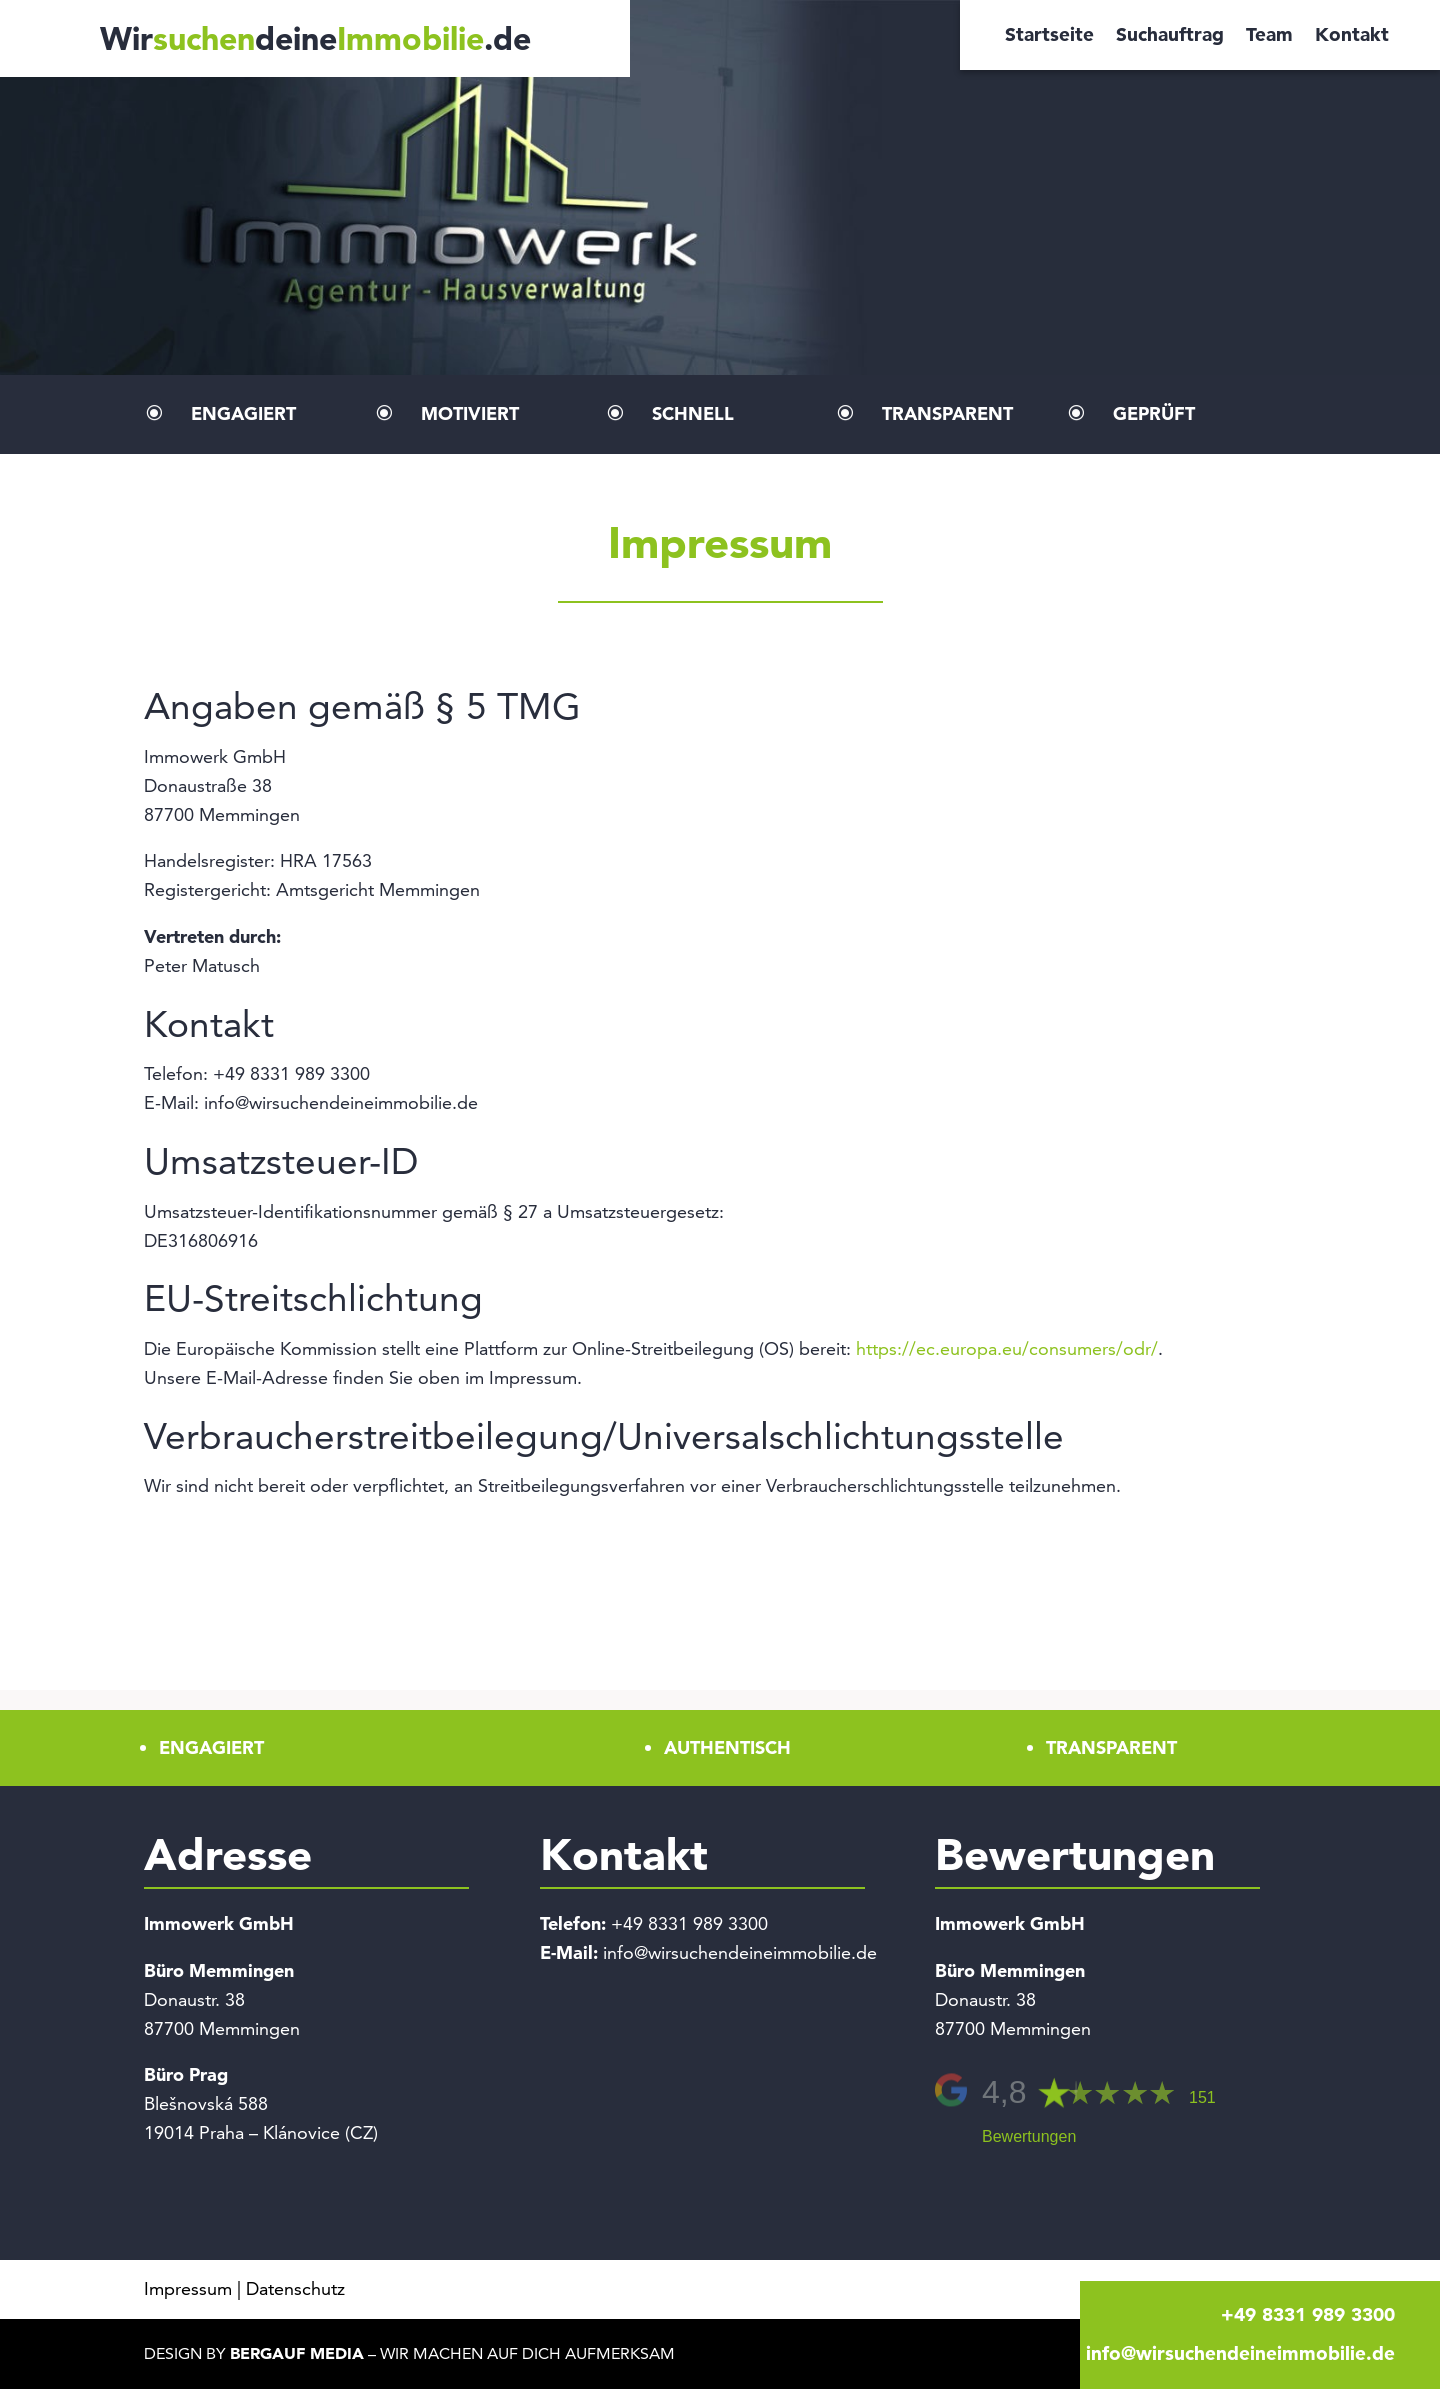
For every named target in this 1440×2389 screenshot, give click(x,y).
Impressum (188, 2288)
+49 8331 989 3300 (689, 1923)
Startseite (1049, 37)
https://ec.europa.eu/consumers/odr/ (1007, 1348)
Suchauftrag (1170, 37)
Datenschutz (295, 2288)
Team (1269, 37)
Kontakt (1352, 37)
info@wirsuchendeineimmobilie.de (740, 1952)
